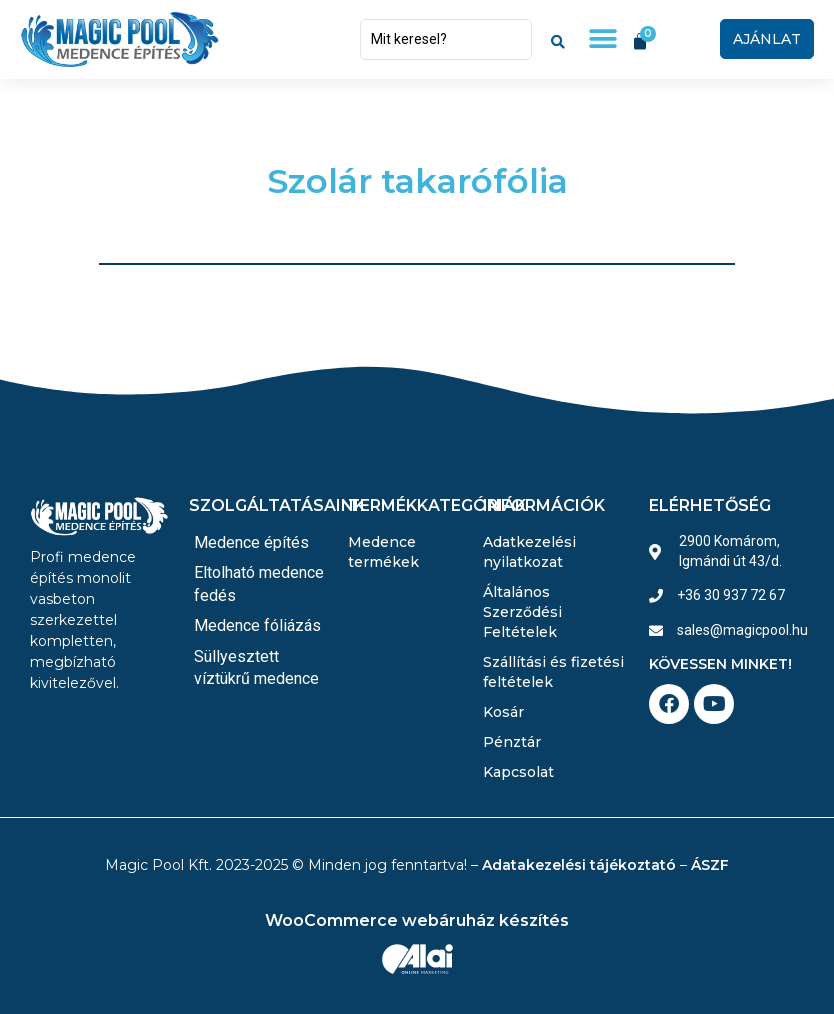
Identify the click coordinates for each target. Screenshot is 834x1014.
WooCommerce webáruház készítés (417, 920)
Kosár (503, 712)
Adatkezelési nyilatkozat (529, 552)
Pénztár (512, 742)
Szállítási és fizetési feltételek (553, 672)
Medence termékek (383, 552)
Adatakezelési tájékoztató (579, 865)
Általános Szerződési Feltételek (522, 612)
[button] (602, 39)
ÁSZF (710, 865)
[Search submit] (558, 39)
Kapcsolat (518, 772)
